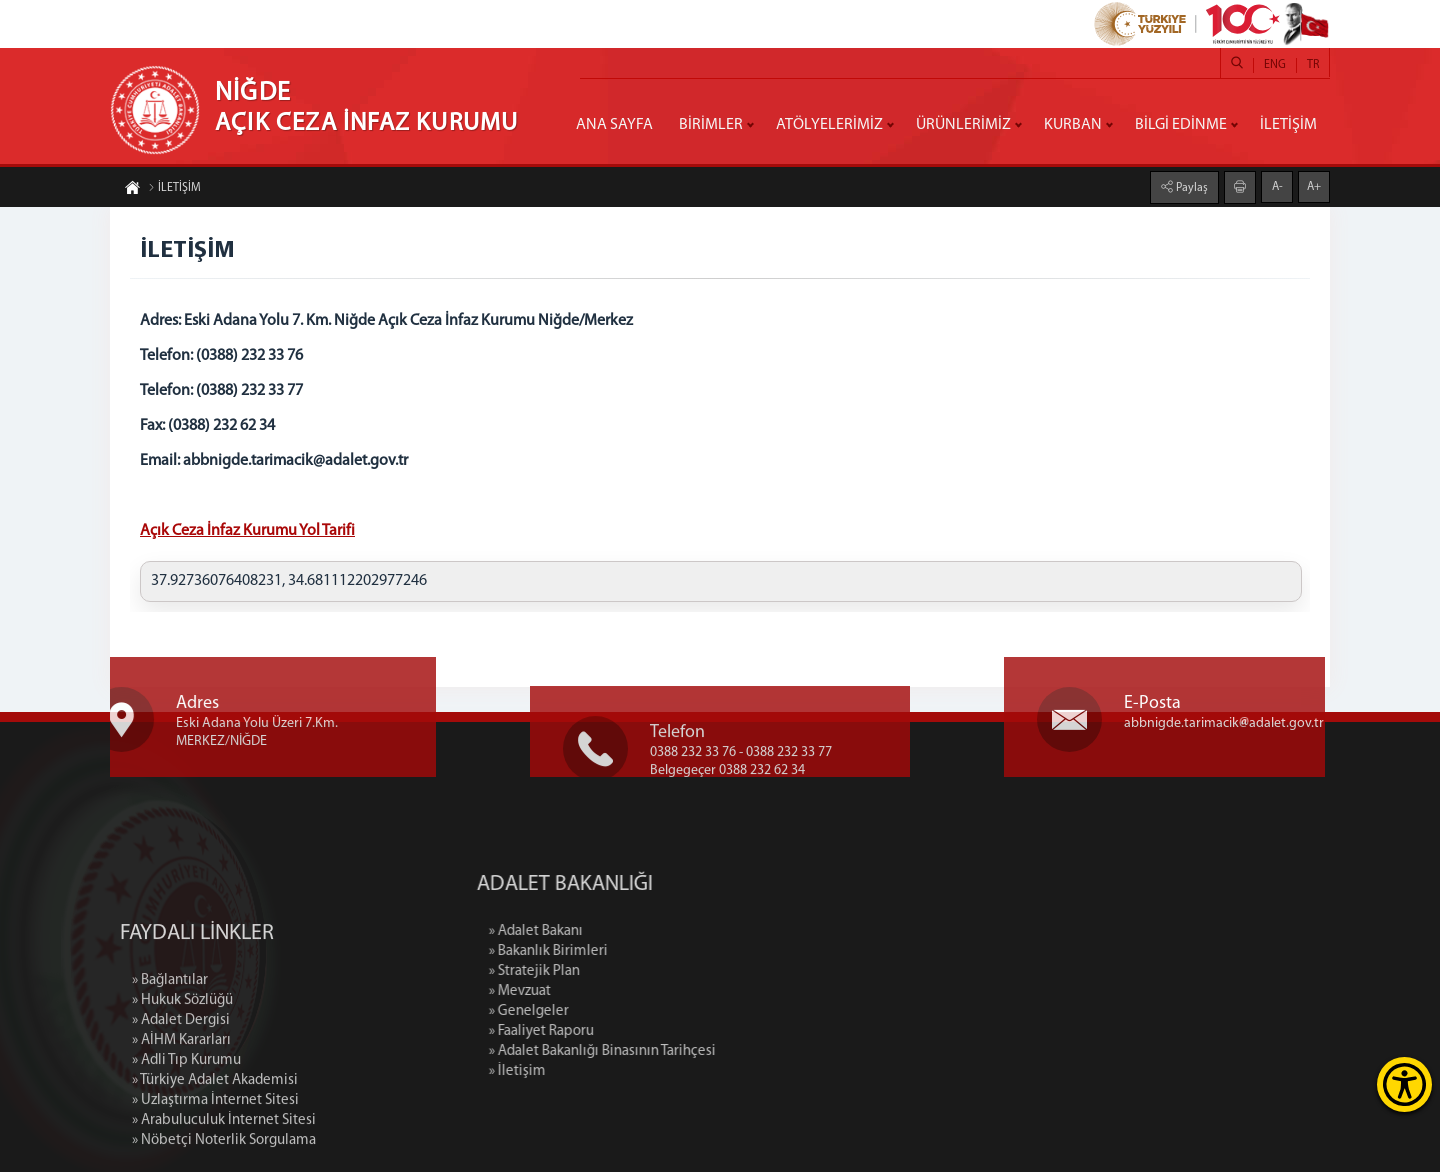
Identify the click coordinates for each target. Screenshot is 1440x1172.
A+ (1314, 186)
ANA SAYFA (614, 125)
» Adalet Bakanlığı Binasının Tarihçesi (689, 1051)
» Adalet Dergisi (181, 1102)
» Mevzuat (607, 991)
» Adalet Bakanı (623, 931)
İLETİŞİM (1288, 125)
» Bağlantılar (170, 1062)
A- (1277, 186)
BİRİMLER (711, 125)
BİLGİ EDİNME (1181, 125)
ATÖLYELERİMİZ (829, 125)
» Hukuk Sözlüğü (182, 1082)
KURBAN (1073, 125)
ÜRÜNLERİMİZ (963, 125)
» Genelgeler (616, 1011)
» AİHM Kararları (181, 1122)
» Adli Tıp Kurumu (186, 1142)
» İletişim (604, 1071)
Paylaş (1190, 187)
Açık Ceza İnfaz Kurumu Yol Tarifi (247, 531)
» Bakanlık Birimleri (635, 951)
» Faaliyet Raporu (628, 1031)
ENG (1275, 65)
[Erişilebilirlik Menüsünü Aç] (1404, 1084)
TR (1313, 65)
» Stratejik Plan (621, 971)
